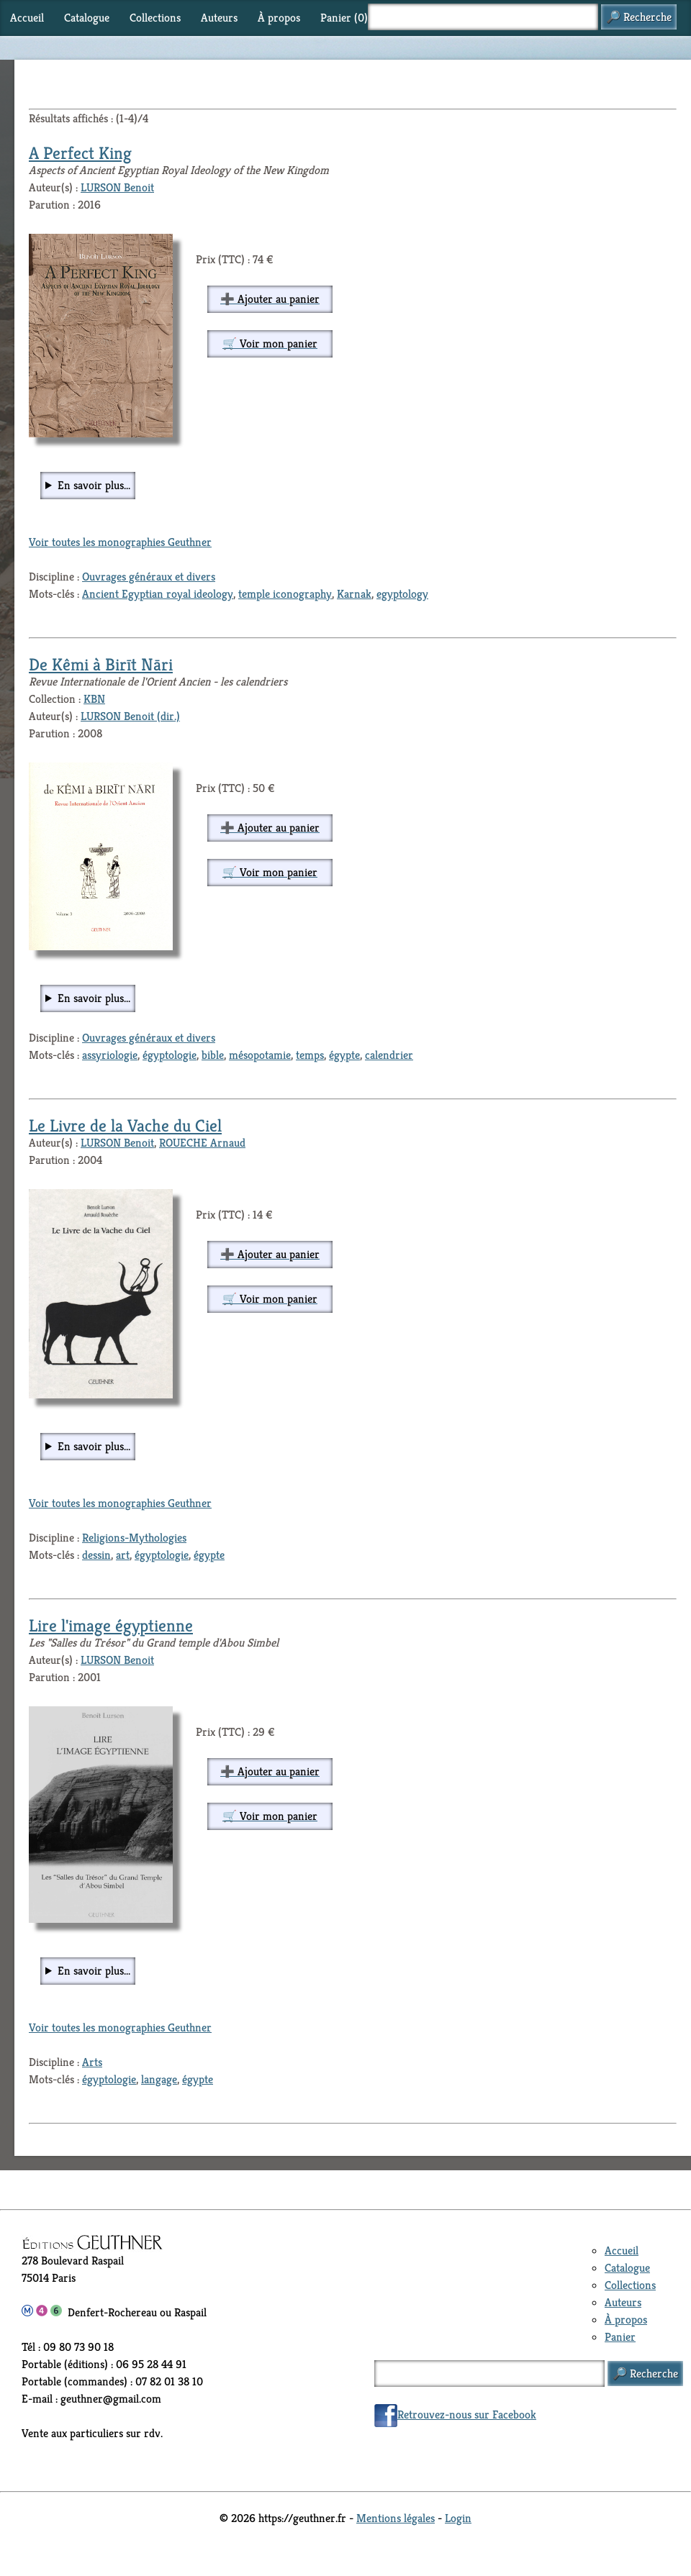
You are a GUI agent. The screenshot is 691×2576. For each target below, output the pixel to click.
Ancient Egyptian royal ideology (157, 593)
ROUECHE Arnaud (202, 1142)
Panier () (344, 17)
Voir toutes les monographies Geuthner (120, 542)
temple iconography (285, 593)
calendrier (389, 1054)
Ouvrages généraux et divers (148, 576)
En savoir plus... (94, 485)
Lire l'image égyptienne (111, 1626)
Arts (92, 2062)
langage (159, 2079)
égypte (344, 1054)
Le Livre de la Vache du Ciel (125, 1126)
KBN (94, 698)
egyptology (402, 593)
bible (213, 1054)
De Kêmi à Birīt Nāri (101, 664)
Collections (155, 17)
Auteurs (219, 17)
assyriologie (109, 1054)
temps (310, 1054)
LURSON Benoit (117, 187)
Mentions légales (395, 2518)
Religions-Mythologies (134, 1537)
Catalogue (86, 17)
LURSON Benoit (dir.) (130, 716)
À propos (279, 17)
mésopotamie (260, 1054)
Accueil (27, 17)
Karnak (354, 593)
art (123, 1554)
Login (458, 2518)
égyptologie (170, 1054)
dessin (96, 1554)
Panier (620, 2336)
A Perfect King (80, 153)
